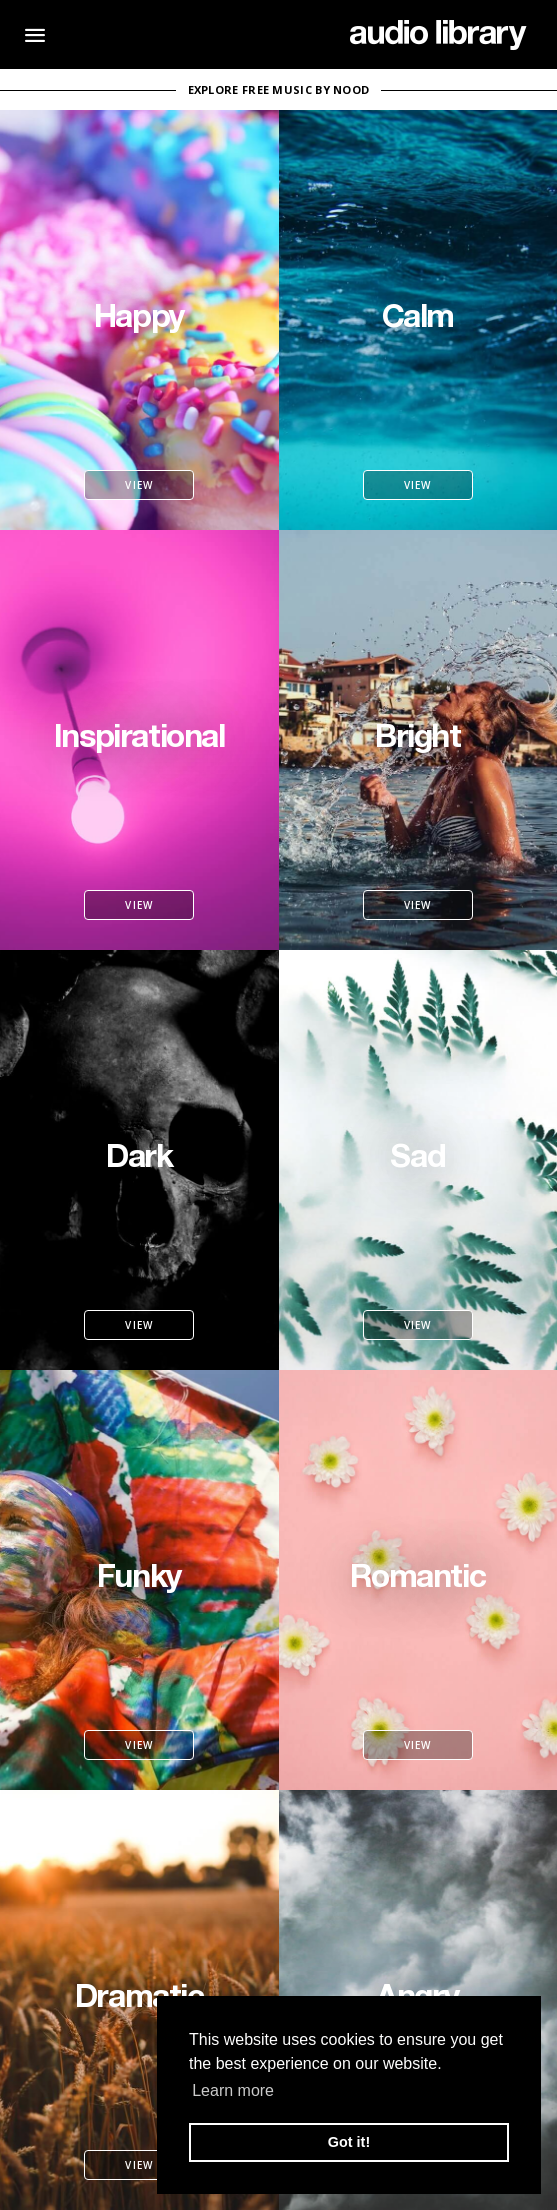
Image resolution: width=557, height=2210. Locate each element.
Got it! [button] (349, 2142)
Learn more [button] (233, 2090)
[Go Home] (438, 35)
